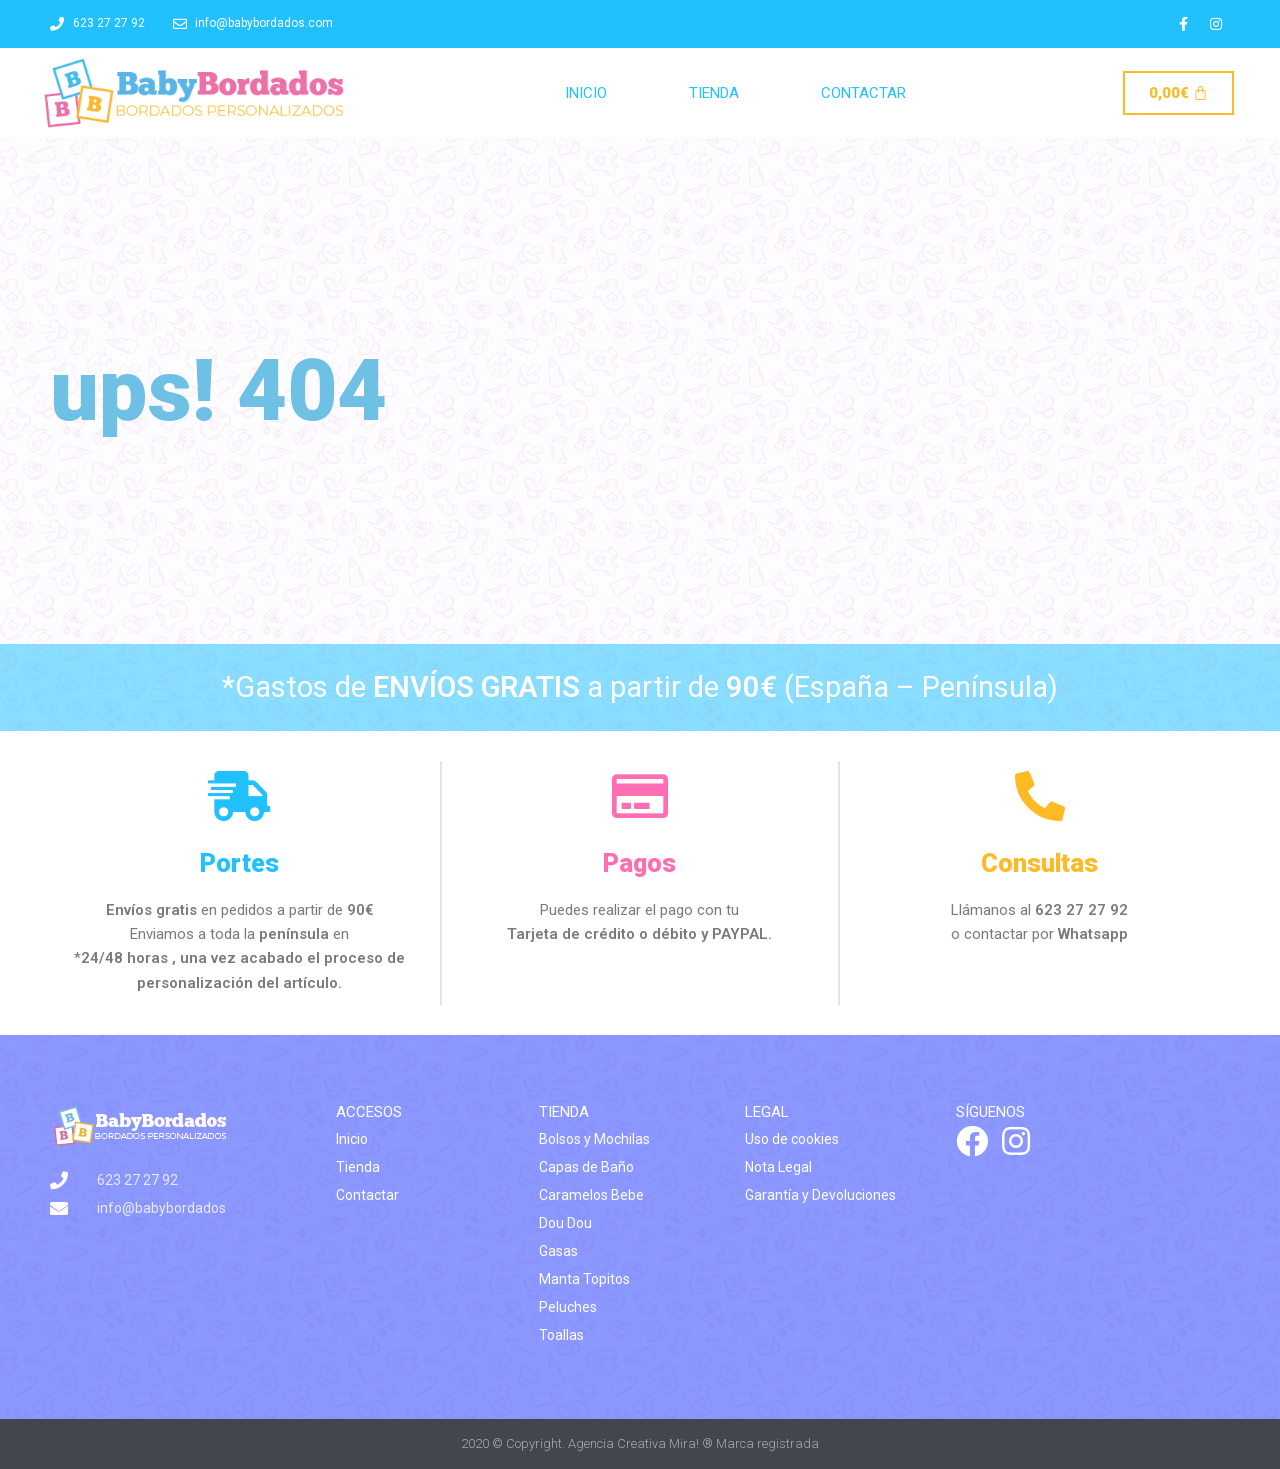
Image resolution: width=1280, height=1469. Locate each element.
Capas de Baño (586, 1167)
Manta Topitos (584, 1279)
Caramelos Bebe (591, 1195)
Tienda (714, 93)
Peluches (568, 1307)
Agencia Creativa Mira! (633, 1443)
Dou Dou (565, 1223)
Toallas (561, 1335)
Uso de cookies (792, 1139)
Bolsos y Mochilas (594, 1139)
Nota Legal (778, 1167)
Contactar (863, 93)
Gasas (558, 1251)
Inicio (586, 93)
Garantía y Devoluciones (820, 1195)
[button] (1237, 28)
